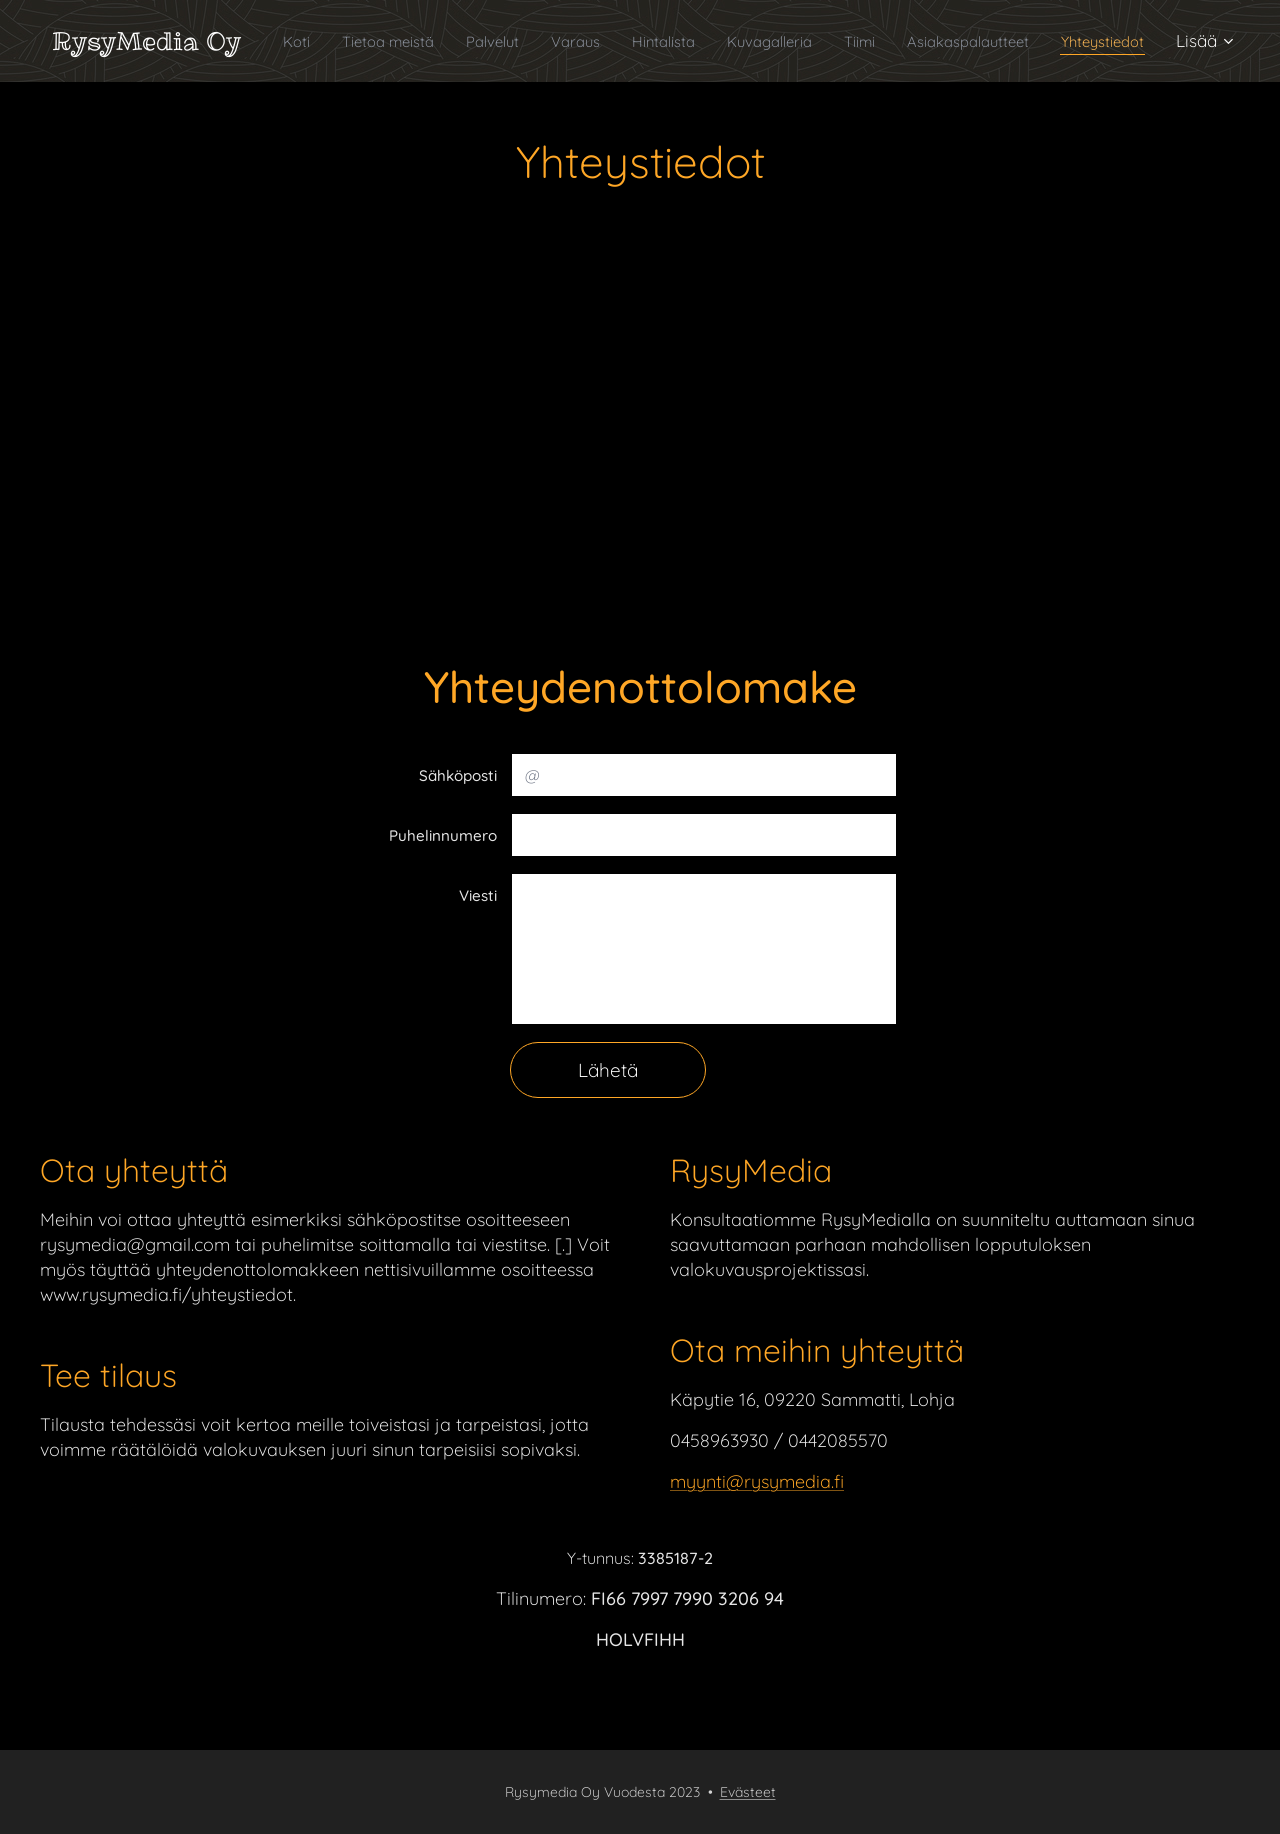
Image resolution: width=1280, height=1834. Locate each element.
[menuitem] (328, 41)
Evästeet (748, 1792)
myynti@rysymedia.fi (757, 1482)
